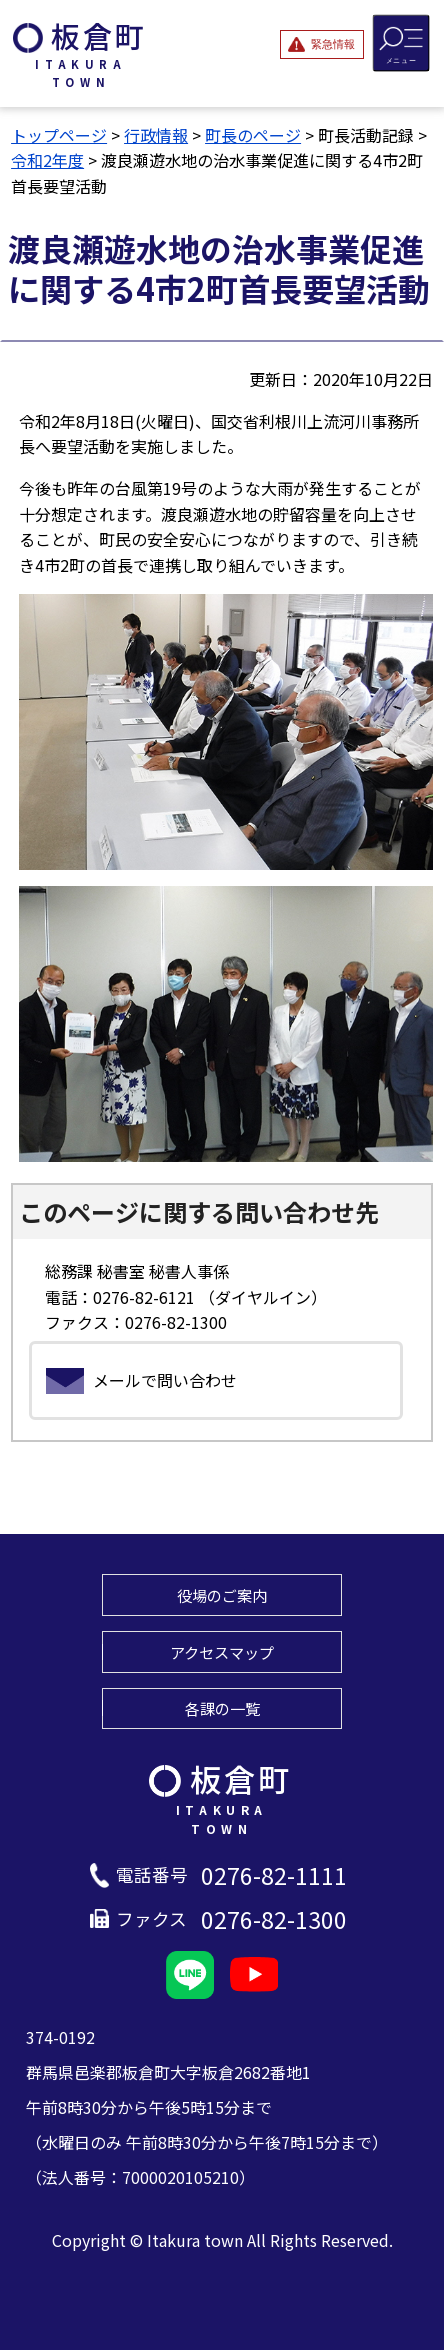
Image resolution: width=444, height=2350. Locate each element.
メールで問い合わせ (165, 1380)
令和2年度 (47, 160)
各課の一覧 (222, 1708)
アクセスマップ (222, 1652)
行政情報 (156, 135)
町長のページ (253, 135)
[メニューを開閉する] (401, 42)
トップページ (59, 135)
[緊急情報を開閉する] (322, 44)
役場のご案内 (222, 1595)
